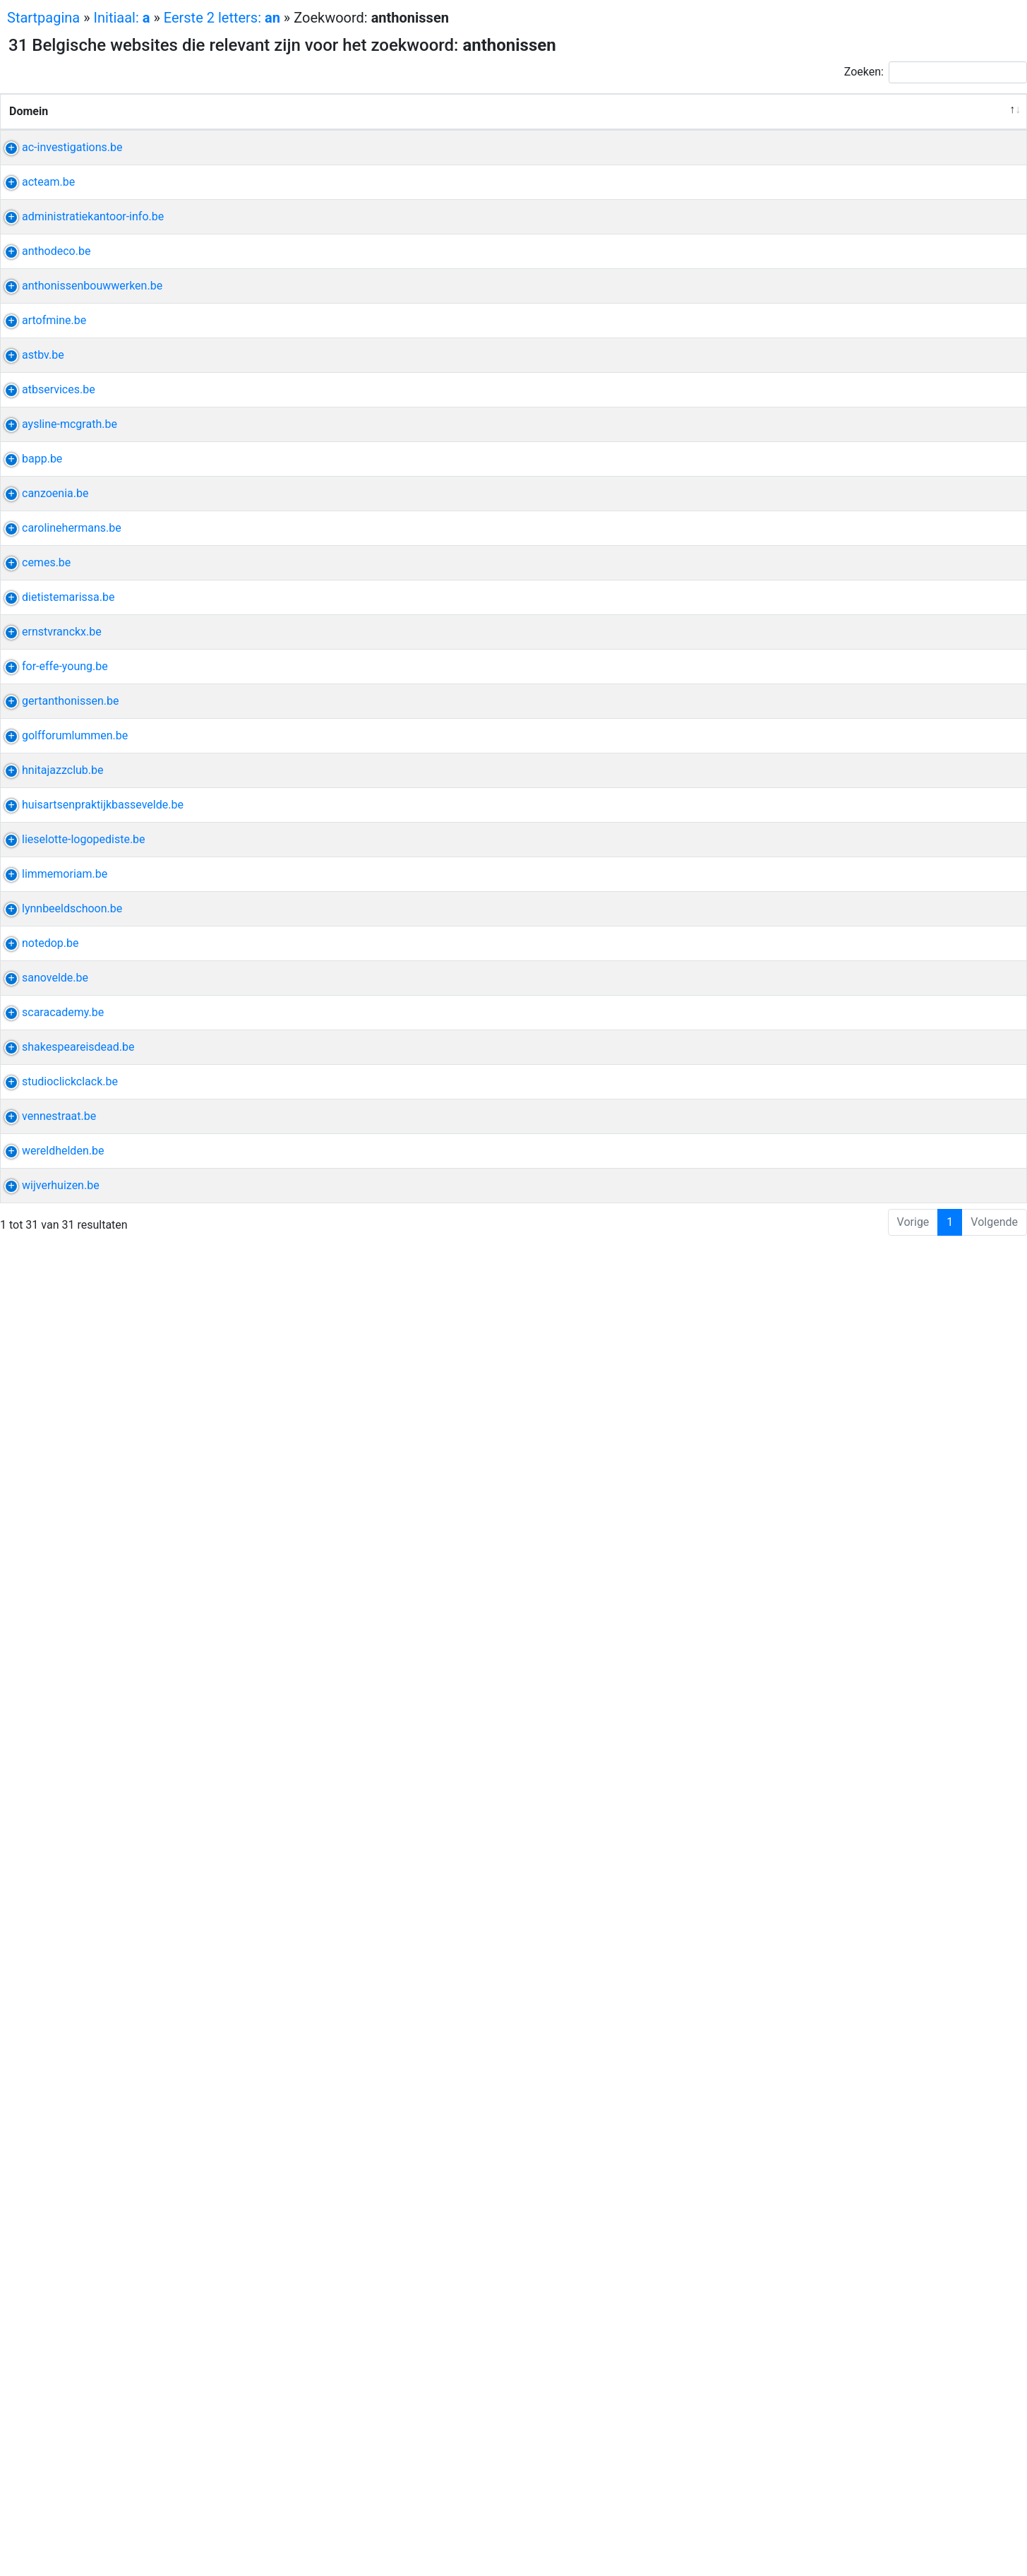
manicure (872, 1857)
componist (816, 1225)
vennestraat (819, 2285)
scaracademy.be (50, 2080)
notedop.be (37, 1943)
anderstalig (818, 2388)
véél (896, 1071)
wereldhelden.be (50, 2371)
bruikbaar (900, 181)
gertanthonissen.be (57, 1361)
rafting (858, 249)
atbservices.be (46, 660)
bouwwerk (815, 455)
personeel (814, 164)
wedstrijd (870, 1430)
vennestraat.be (46, 2285)
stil (859, 746)
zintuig (895, 2302)
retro (801, 1310)
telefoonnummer (831, 2302)
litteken (808, 2080)
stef (821, 575)
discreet (810, 181)
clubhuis (811, 1447)
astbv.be (30, 575)
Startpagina (43, 17)
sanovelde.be (42, 2011)
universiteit (817, 2097)
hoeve (804, 1532)
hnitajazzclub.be (50, 1532)
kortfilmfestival (827, 985)
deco (802, 369)
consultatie (818, 1635)
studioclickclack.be (57, 2217)
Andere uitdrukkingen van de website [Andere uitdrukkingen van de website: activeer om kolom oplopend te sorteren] (855, 120)
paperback (816, 763)
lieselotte (877, 1669)
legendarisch (882, 1532)
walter (902, 2234)
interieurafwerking (835, 1071)
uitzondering (850, 1960)
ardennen (813, 249)
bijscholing (900, 1156)
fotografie (814, 2217)
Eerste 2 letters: (222, 17)
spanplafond (821, 1054)
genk (836, 2319)
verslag (854, 181)
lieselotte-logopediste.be (71, 1669)
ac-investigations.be (59, 164)
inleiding (874, 814)
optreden (812, 934)
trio (826, 1549)
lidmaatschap (871, 1447)
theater (876, 2165)
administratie (822, 318)
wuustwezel (819, 1378)
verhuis (808, 2456)
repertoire (864, 934)
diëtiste (808, 1139)
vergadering (819, 831)
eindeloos (814, 1088)
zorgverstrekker (870, 2080)
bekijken (810, 523)
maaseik (867, 1789)
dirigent (885, 917)
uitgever (892, 746)
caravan (838, 1310)
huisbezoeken (824, 2045)
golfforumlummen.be (62, 1430)
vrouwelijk (895, 985)
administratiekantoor (842, 301)
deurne (848, 335)
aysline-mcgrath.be (56, 746)
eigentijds (814, 472)
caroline (859, 968)
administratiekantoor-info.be (80, 301)
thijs (900, 455)
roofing (807, 677)
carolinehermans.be (59, 968)
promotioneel (887, 831)
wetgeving (870, 164)
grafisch (864, 2217)
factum (808, 335)
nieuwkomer (881, 2388)
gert (800, 1361)
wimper (857, 1874)
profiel (877, 318)
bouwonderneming (837, 438)
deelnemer (816, 2404)
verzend (900, 523)
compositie (892, 1208)
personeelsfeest (830, 266)
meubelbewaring (873, 2456)
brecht (851, 1156)
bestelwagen (875, 2473)
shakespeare (821, 2165)
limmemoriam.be (52, 1772)
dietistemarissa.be (55, 1139)
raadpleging (881, 2028)
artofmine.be (41, 523)
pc (901, 1943)
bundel (830, 746)
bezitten (844, 1772)
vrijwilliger (814, 2371)
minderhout (861, 1139)
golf (800, 1430)
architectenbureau (860, 1361)
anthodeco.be (43, 369)
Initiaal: (122, 17)
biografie (838, 917)
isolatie (879, 660)
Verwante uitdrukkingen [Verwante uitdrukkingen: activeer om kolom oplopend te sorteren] (655, 128)
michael (856, 523)
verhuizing (815, 2490)
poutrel (852, 575)
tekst (849, 2182)
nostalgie (874, 1327)
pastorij (865, 455)
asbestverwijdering (837, 609)
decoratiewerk (825, 386)
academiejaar (884, 2097)
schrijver (810, 2182)
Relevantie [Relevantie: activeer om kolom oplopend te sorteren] (977, 128)
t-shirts (833, 540)
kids (800, 540)
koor (801, 917)
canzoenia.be (42, 917)
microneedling (825, 2114)
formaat (861, 2234)
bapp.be (29, 814)
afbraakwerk (821, 592)
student (809, 1002)
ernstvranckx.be (49, 1208)
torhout (808, 403)
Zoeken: (935, 72)
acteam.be (35, 232)
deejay (879, 1310)
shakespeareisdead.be (65, 2165)
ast (797, 575)
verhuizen (814, 2473)
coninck (903, 1618)
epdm (916, 660)
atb (798, 660)
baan (866, 1378)
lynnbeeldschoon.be (59, 1857)
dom (801, 1549)
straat (804, 2319)
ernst (846, 1208)
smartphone (859, 1943)
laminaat (842, 369)
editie (834, 814)
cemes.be (33, 1054)
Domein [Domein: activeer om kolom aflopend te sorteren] (28, 128)
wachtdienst (894, 2045)
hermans (812, 968)
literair (883, 2182)
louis (802, 1960)
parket (882, 386)
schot (830, 1857)
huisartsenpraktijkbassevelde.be (90, 1601)
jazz (835, 1532)
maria (804, 1772)
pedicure (811, 1874)
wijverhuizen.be (48, 2456)
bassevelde (818, 1618)
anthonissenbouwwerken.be (79, 438)
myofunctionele (828, 1720)
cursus (807, 1943)
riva (799, 746)
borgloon (833, 660)
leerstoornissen (828, 1703)
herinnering (818, 1327)
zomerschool (877, 2371)
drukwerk (813, 2234)
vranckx (809, 1208)
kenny (863, 1225)
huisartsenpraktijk (834, 1601)
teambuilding (881, 232)
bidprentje (815, 1789)
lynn (800, 1857)
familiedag (816, 232)
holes (828, 1430)
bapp (802, 814)
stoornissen (819, 1686)
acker (865, 1618)
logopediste (819, 1669)
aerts (882, 1772)
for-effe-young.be (52, 1310)
